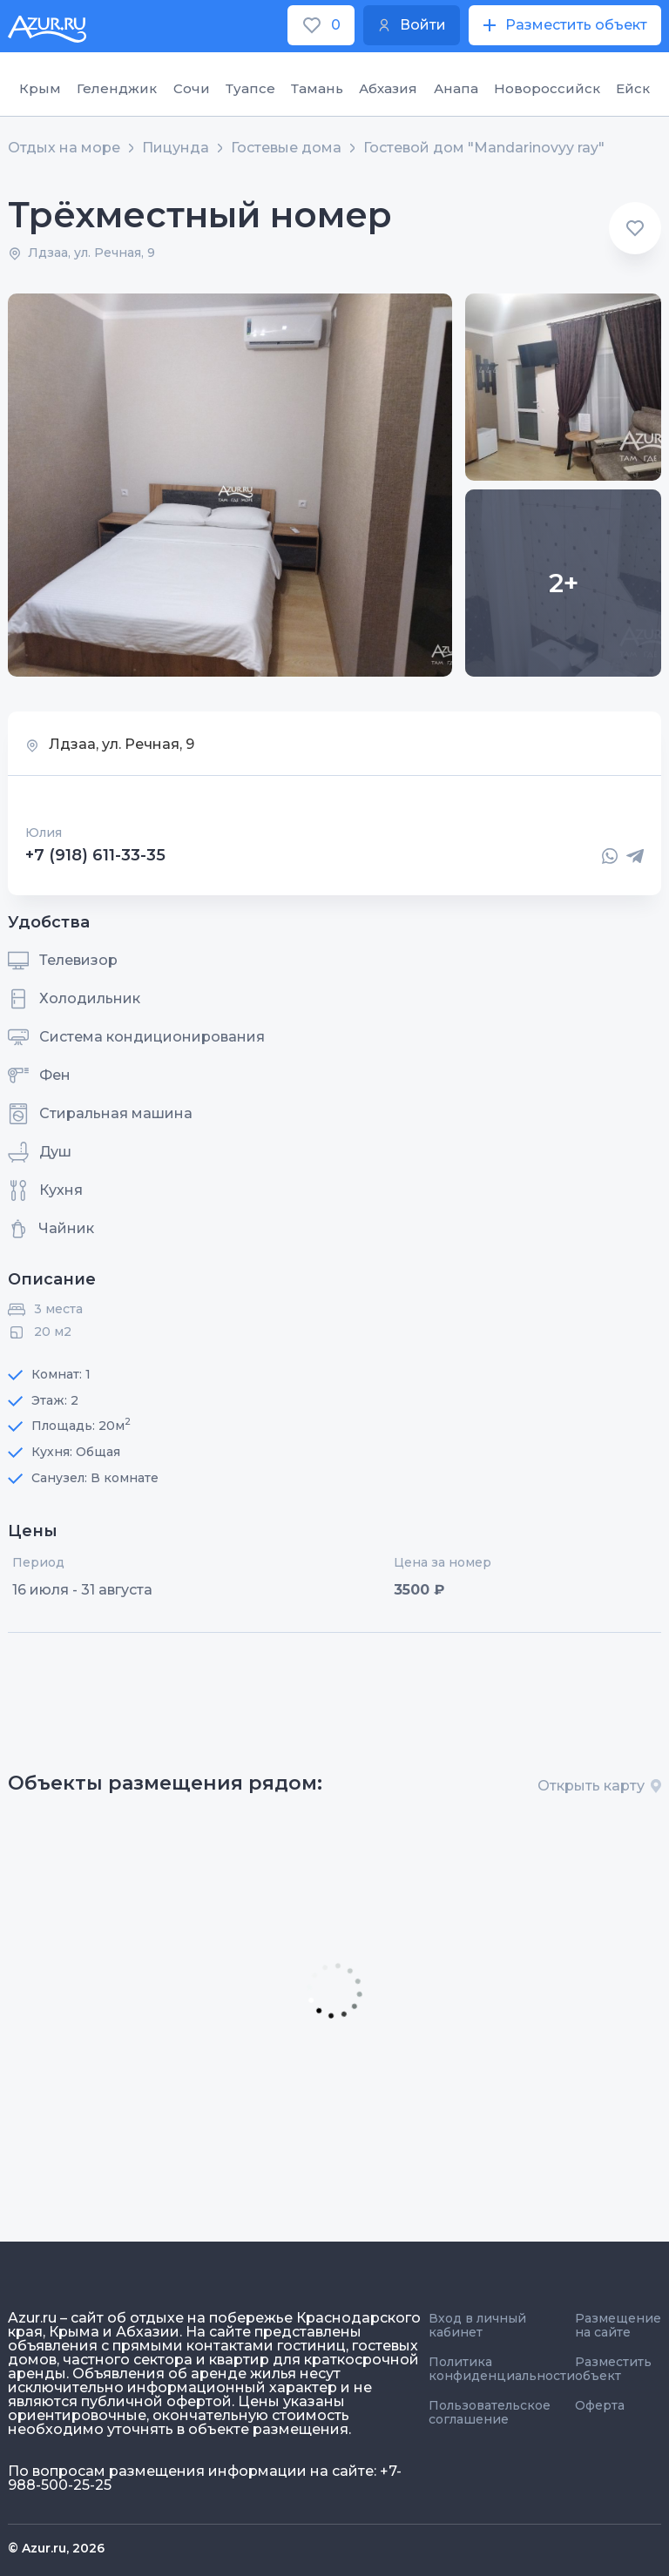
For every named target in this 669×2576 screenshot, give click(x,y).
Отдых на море (64, 148)
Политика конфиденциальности (502, 2369)
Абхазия (388, 88)
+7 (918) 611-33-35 (95, 856)
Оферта (600, 2405)
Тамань (317, 88)
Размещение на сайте (618, 2325)
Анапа (456, 88)
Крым (40, 88)
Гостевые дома (286, 148)
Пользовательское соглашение (490, 2412)
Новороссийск (547, 88)
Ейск (633, 88)
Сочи (191, 88)
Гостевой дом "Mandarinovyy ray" (484, 148)
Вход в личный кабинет (477, 2325)
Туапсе (250, 88)
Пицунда (175, 148)
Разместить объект (613, 2369)
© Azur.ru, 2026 (56, 2548)
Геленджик (117, 88)
